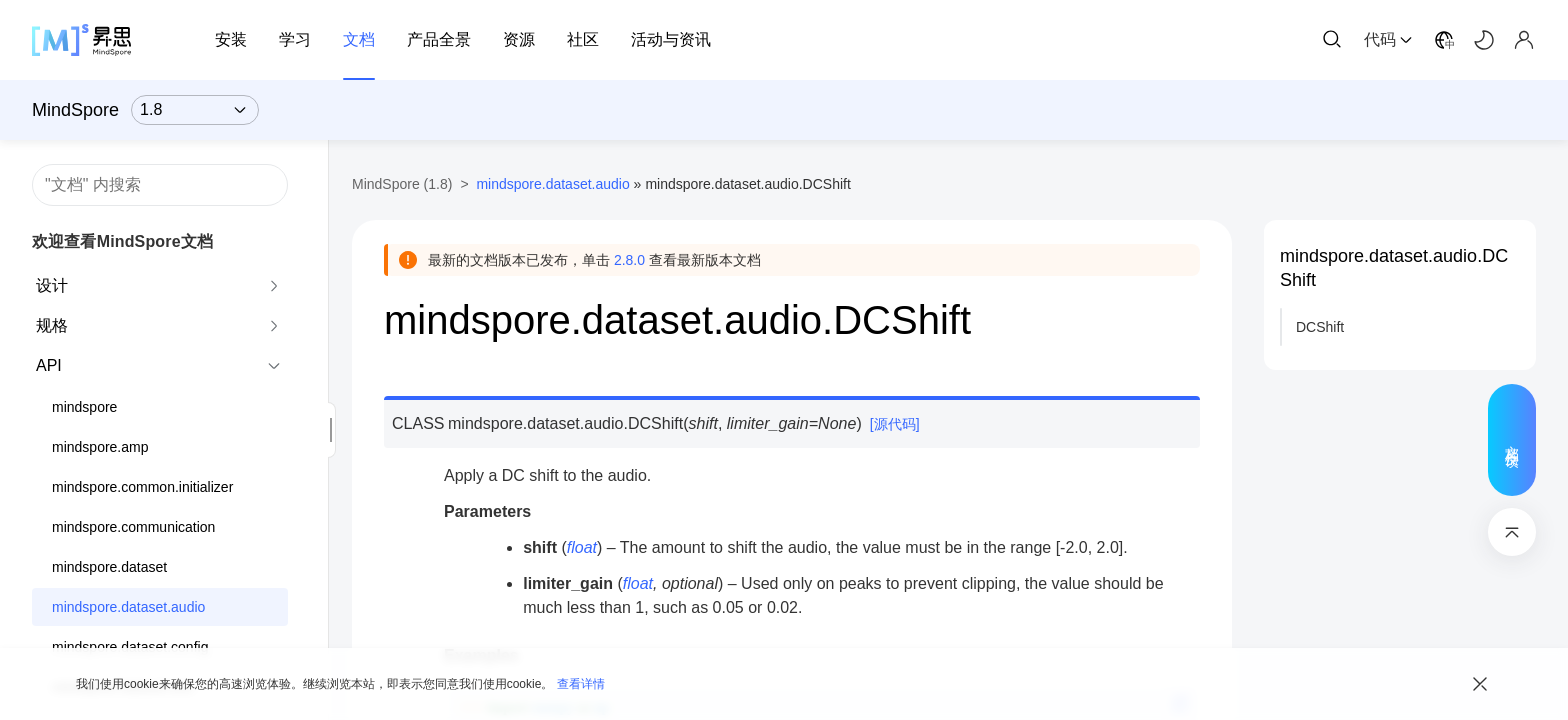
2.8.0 (629, 260)
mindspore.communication (133, 527)
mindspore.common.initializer (142, 487)
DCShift (1320, 327)
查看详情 (581, 684)
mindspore (84, 407)
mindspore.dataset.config (130, 647)
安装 (231, 39)
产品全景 (439, 39)
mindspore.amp (100, 447)
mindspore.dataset (109, 567)
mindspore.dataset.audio (128, 607)
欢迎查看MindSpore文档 (122, 241)
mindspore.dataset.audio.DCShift (1394, 268)
